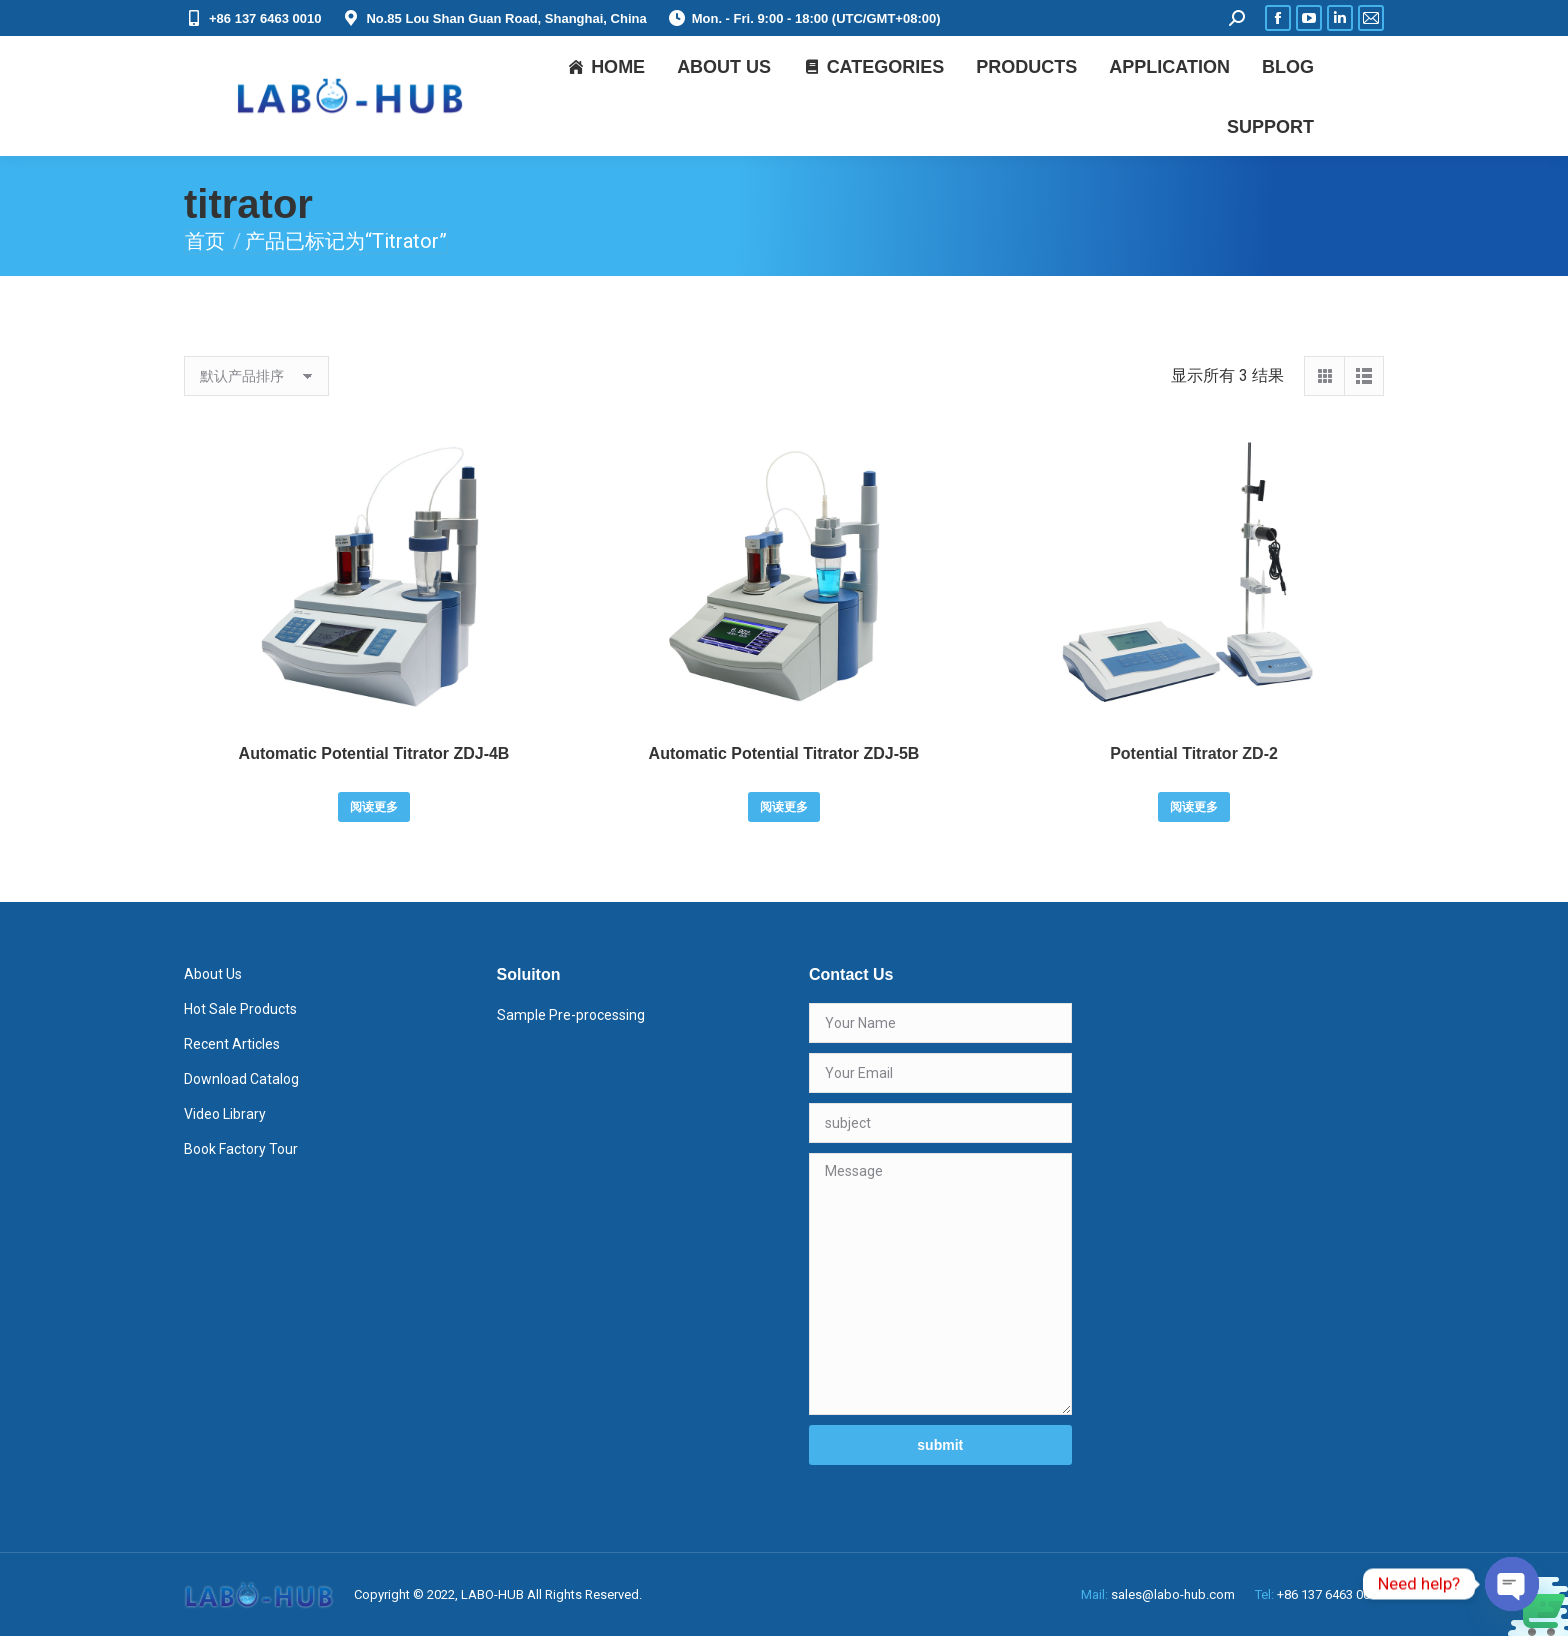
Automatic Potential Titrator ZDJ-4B (374, 753)
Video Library (225, 1114)
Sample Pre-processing (571, 1015)
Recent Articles (232, 1044)
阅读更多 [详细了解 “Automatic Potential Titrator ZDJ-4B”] (374, 807)
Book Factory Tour (241, 1149)
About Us (213, 974)
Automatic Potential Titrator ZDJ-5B (784, 753)
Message (940, 1284)
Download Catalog (241, 1079)
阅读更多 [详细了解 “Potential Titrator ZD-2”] (1194, 807)
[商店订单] (256, 376)
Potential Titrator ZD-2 (1194, 753)
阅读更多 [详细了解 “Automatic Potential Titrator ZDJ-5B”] (784, 807)
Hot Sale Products (240, 1009)
